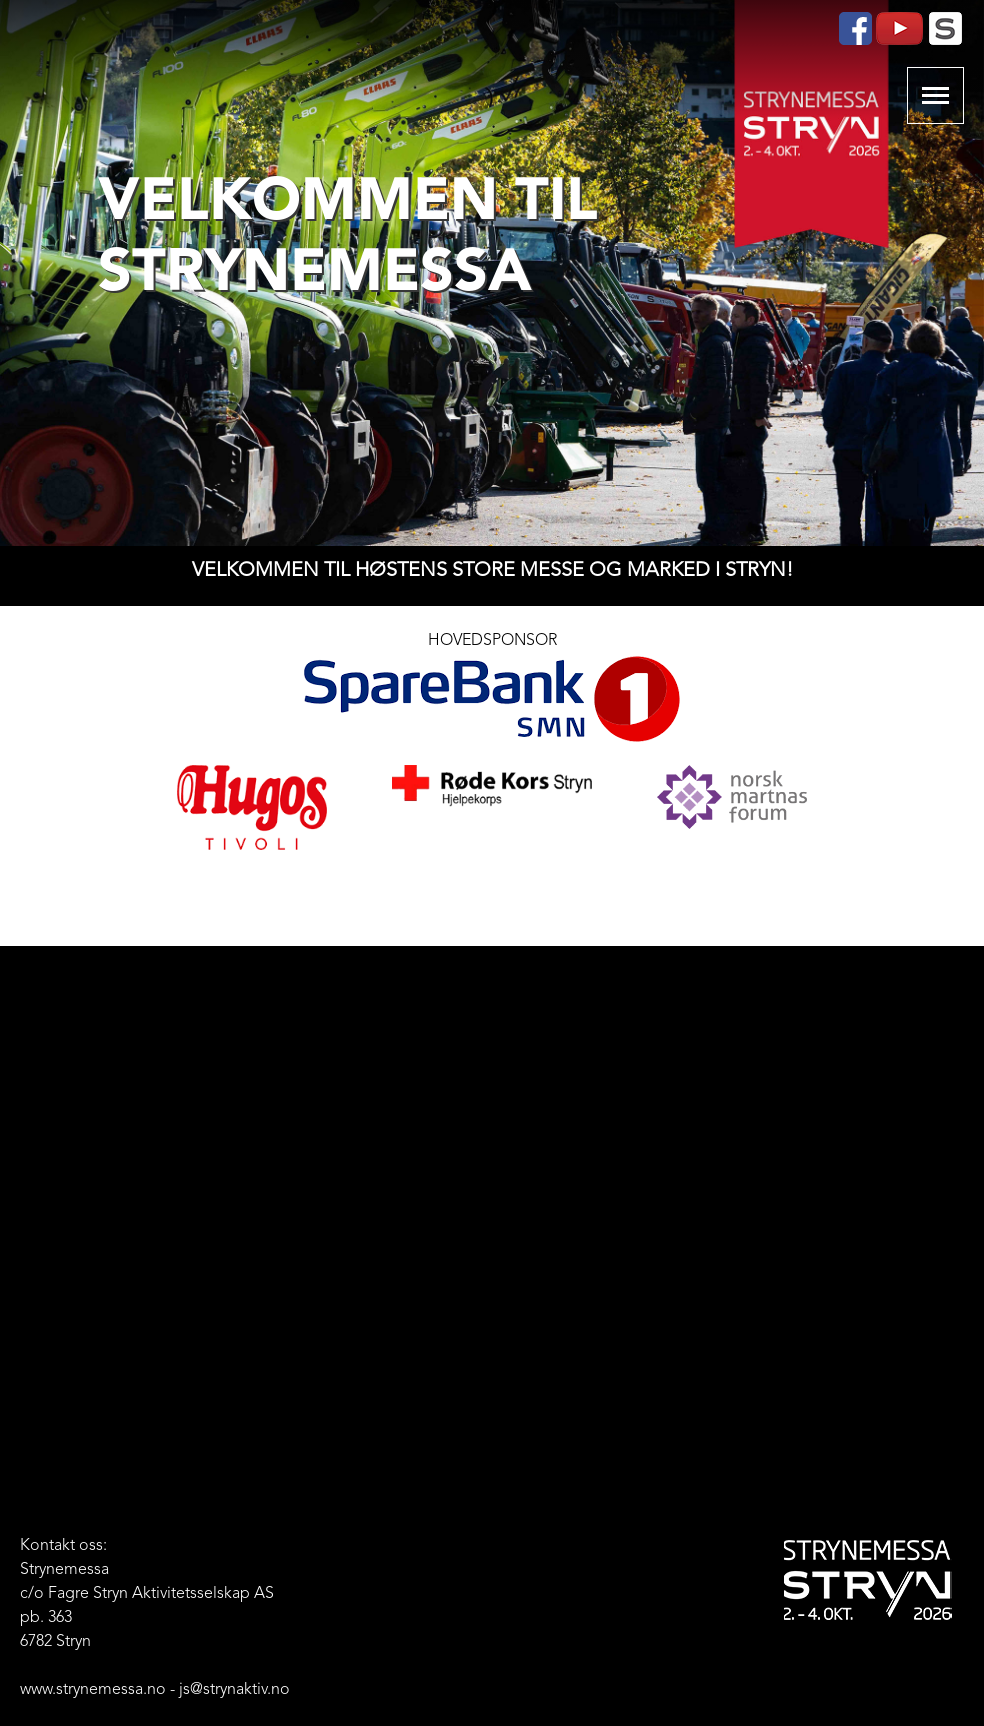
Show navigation (935, 95)
